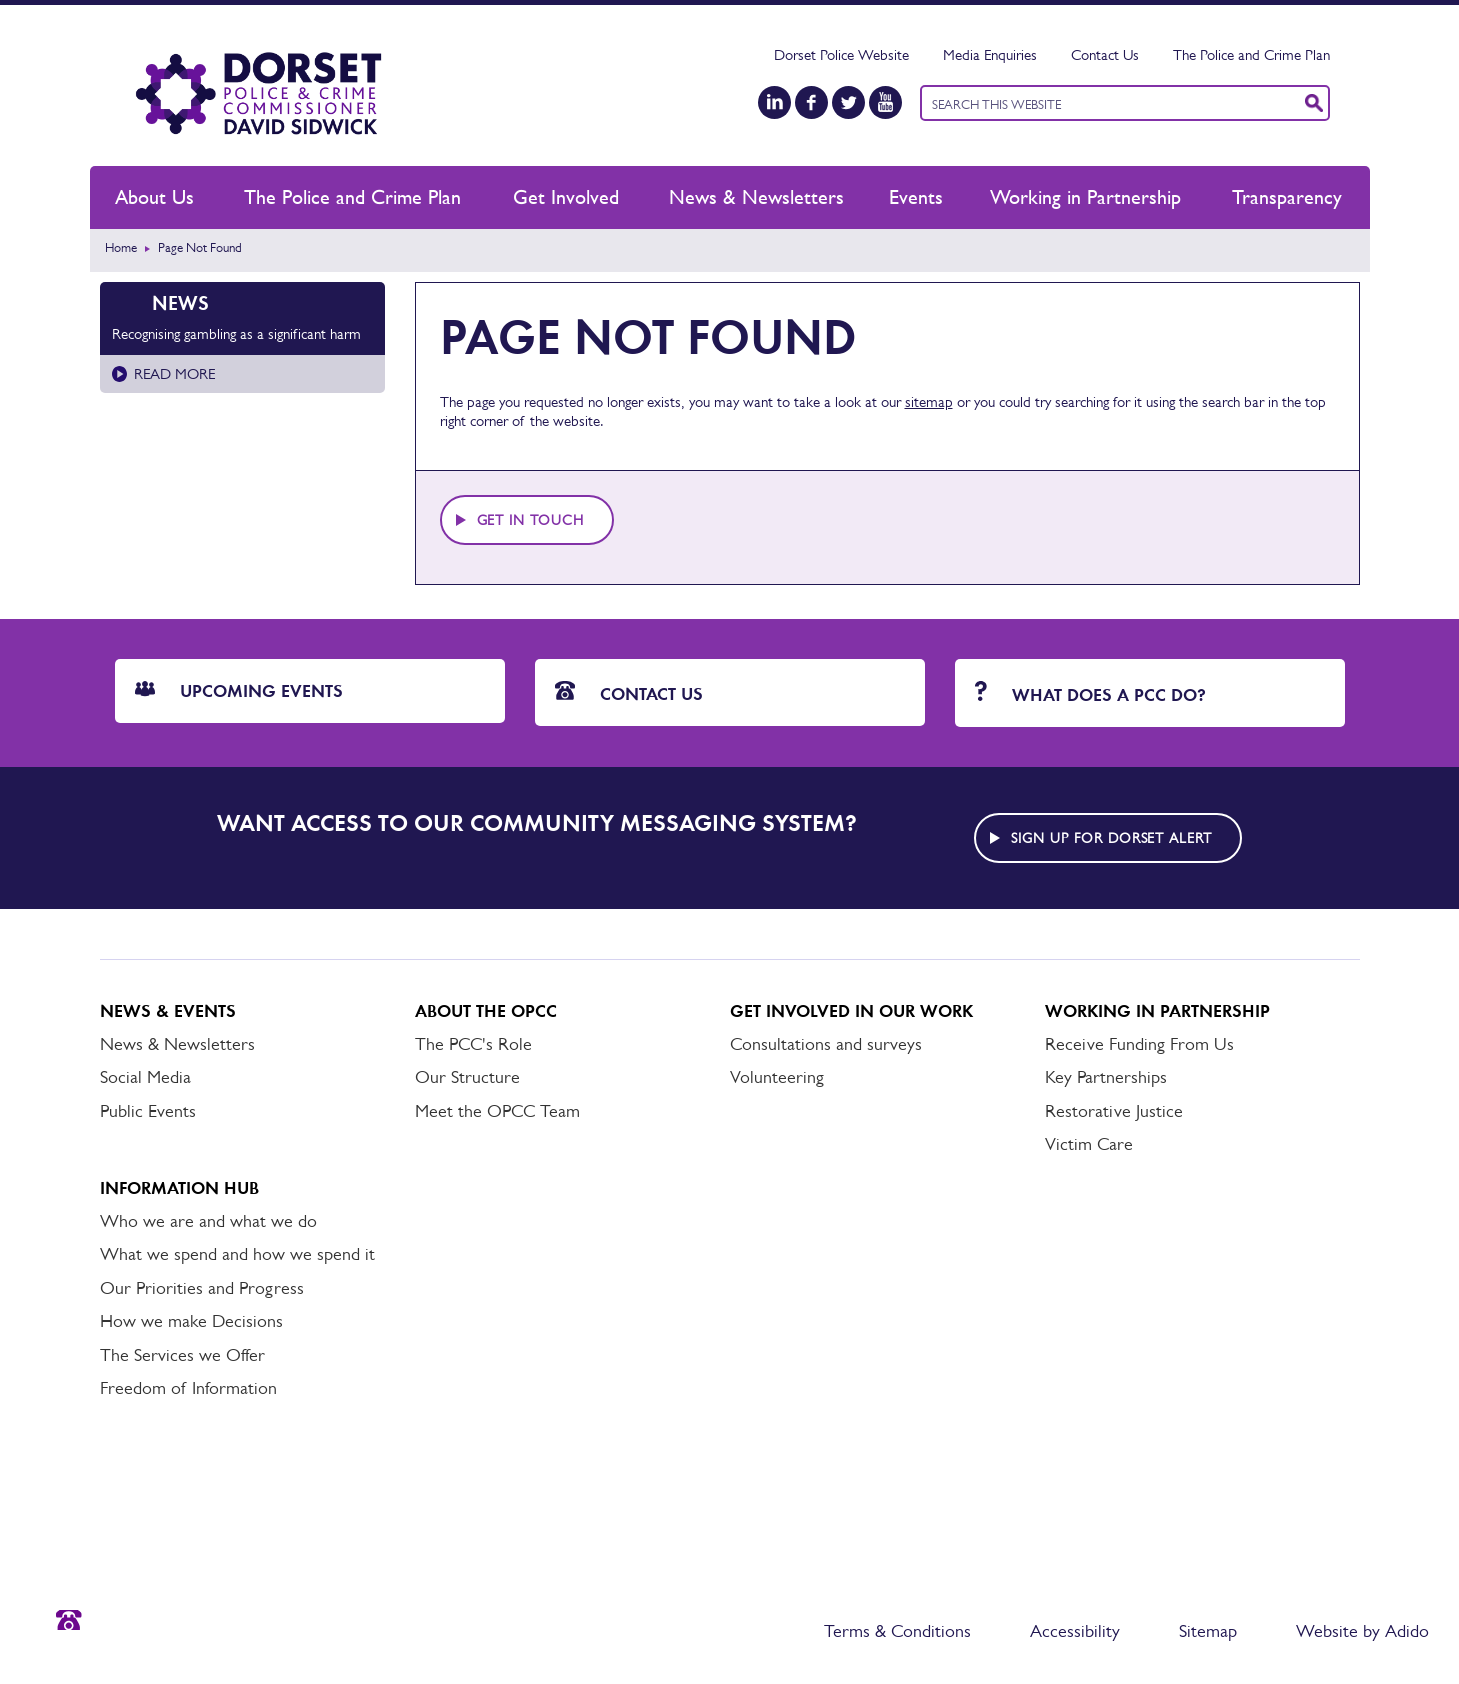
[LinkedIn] (774, 102)
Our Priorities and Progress (202, 1288)
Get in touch (531, 520)
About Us (154, 197)
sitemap (929, 401)
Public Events (148, 1111)
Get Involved (566, 197)
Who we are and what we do (208, 1221)
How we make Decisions (191, 1321)
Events (916, 197)
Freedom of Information (188, 1388)
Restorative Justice (1114, 1111)
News (180, 303)
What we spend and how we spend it (237, 1254)
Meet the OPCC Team (497, 1111)
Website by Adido (1362, 1631)
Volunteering (777, 1077)
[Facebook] (811, 102)
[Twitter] (848, 102)
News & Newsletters (756, 197)
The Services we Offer (182, 1355)
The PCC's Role (473, 1044)
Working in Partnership (1085, 197)
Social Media (145, 1077)
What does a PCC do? (1090, 693)
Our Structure (467, 1077)
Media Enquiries (990, 54)
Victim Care (1089, 1144)
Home (121, 247)
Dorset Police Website (841, 54)
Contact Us (1105, 54)
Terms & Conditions (897, 1631)
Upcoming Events (239, 691)
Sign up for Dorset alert (1112, 838)
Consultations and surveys (826, 1044)
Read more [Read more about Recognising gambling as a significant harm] (174, 373)
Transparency (1287, 197)
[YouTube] (885, 102)
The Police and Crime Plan (1251, 54)
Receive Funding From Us (1139, 1044)
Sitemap (1208, 1631)
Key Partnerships (1106, 1077)
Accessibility (1075, 1631)
